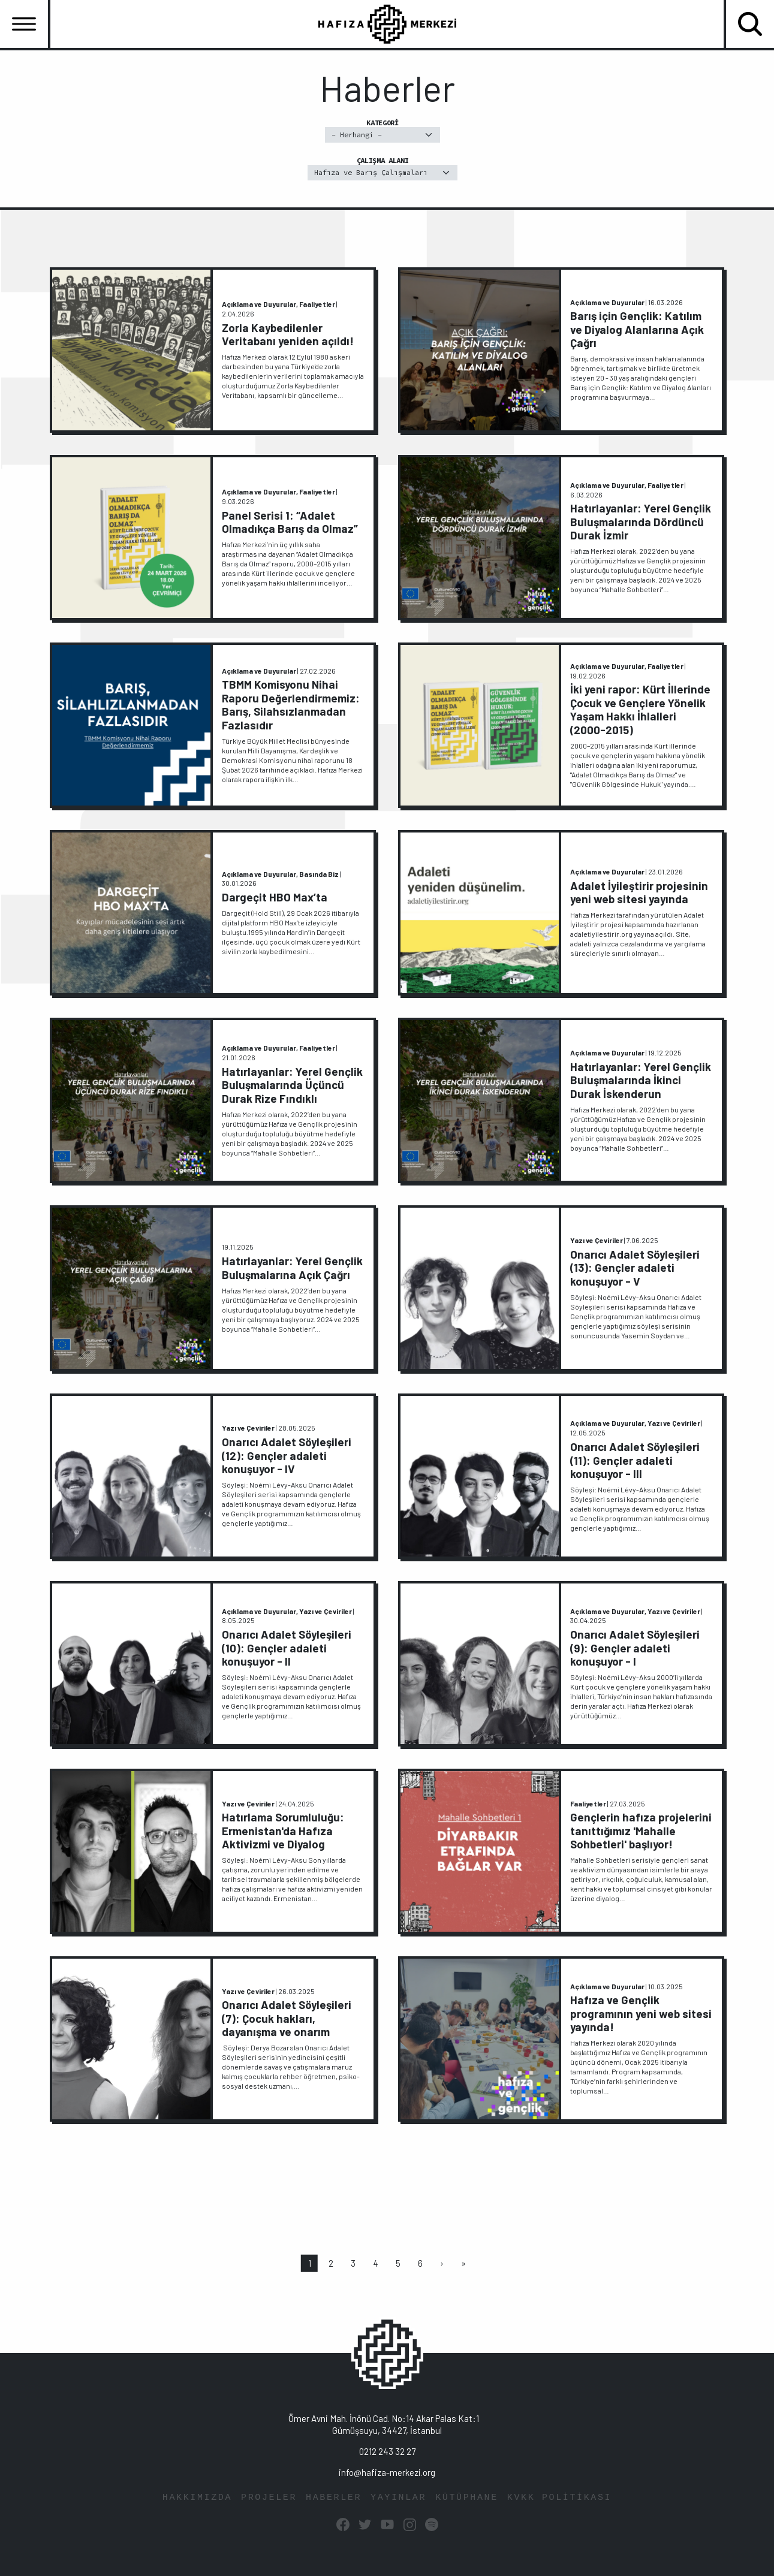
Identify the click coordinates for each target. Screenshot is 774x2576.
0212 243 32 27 (387, 2451)
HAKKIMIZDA (197, 2497)
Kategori (382, 130)
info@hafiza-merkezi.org (387, 2472)
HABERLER (334, 2497)
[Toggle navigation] (24, 24)
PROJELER (269, 2497)
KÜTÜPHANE (466, 2497)
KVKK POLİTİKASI (559, 2497)
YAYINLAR (398, 2497)
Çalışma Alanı (382, 168)
